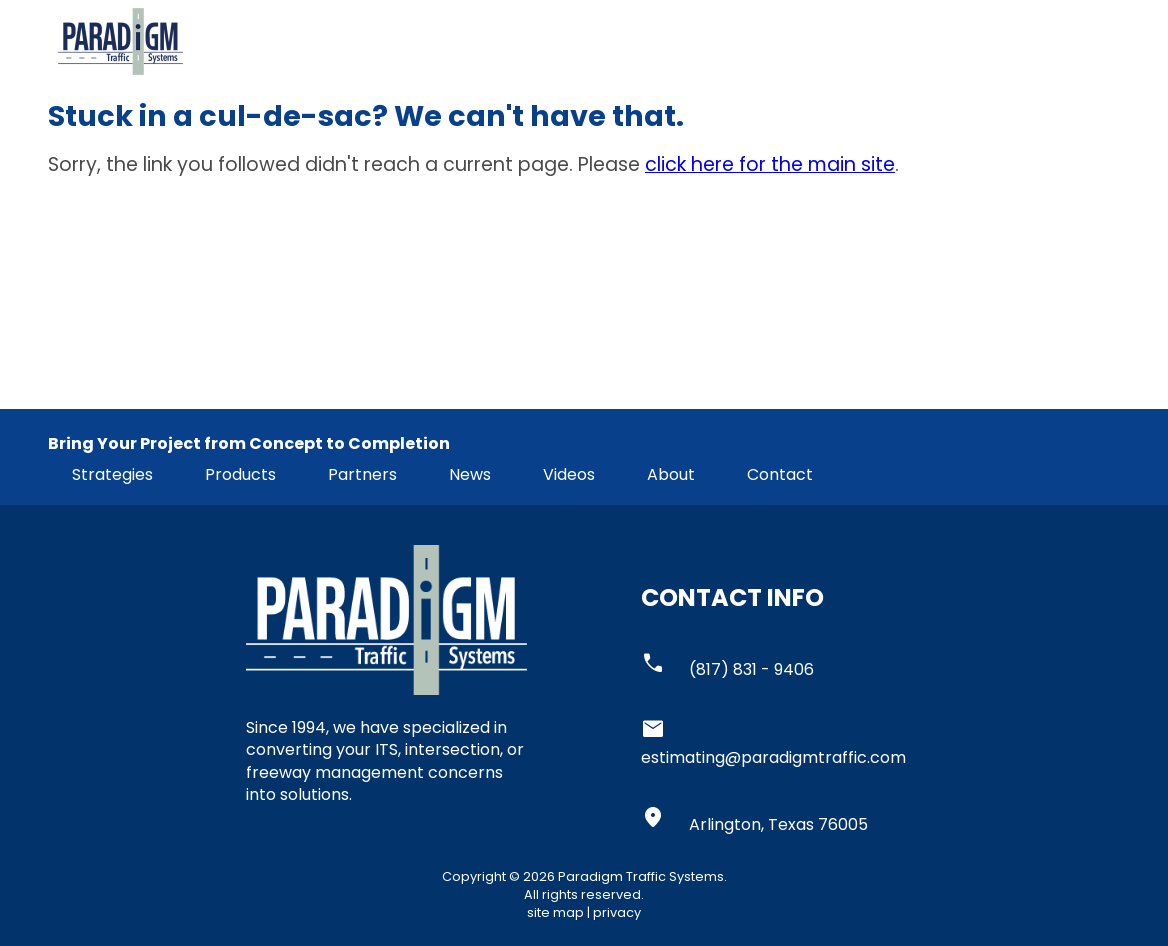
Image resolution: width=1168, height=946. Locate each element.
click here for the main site (770, 164)
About (671, 474)
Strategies (112, 474)
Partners (362, 474)
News (470, 474)
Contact (780, 474)
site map (555, 912)
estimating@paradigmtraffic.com (773, 757)
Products (240, 474)
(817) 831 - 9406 (751, 669)
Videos (569, 474)
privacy (617, 912)
